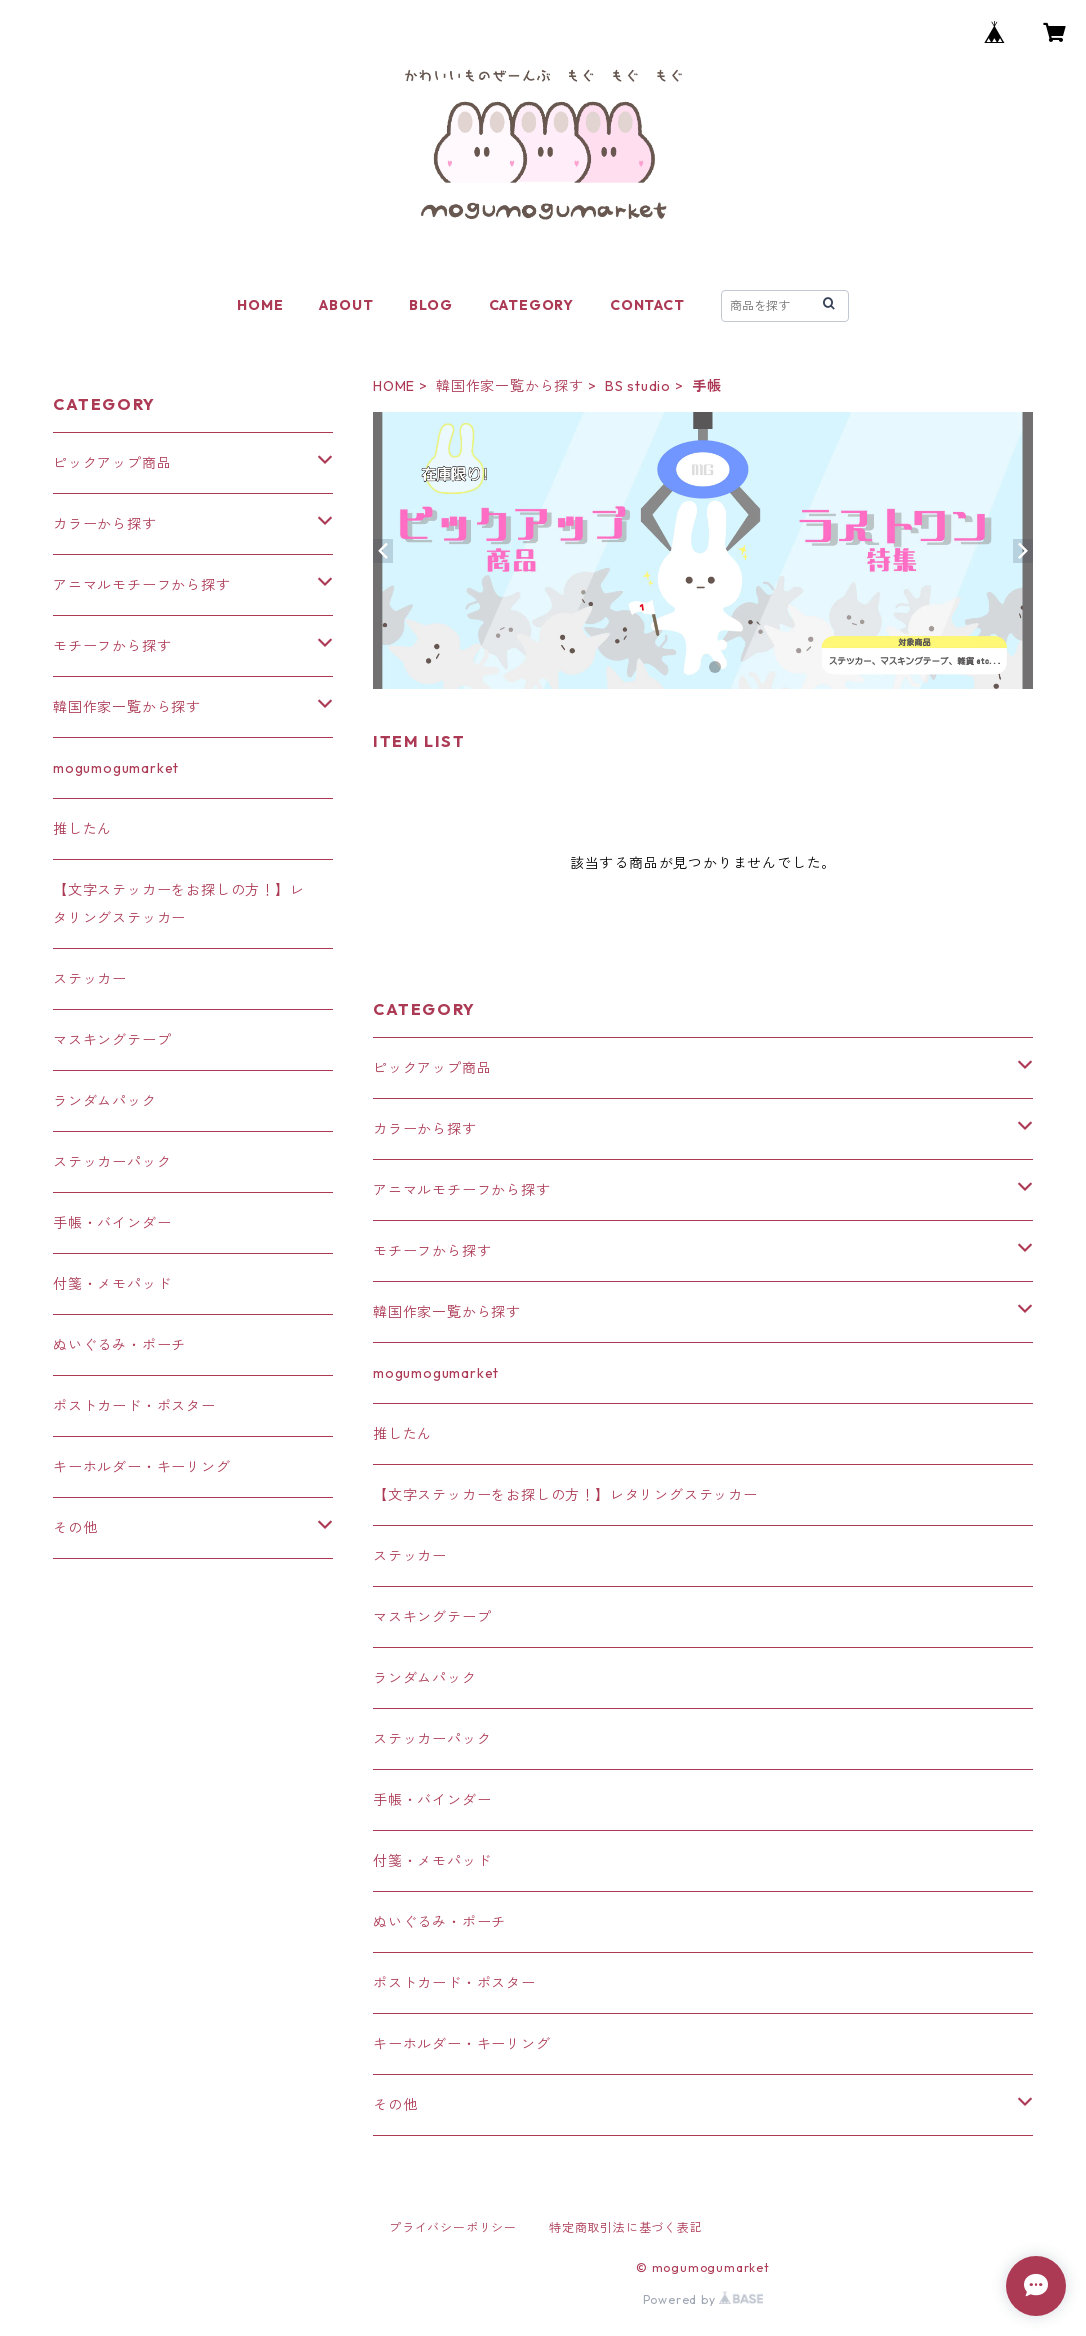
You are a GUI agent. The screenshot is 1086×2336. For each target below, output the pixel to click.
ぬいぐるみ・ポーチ (439, 1922)
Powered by (703, 2299)
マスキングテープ (432, 1617)
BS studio (638, 386)
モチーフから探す (432, 1251)
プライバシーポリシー (453, 2227)
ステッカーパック (432, 1739)
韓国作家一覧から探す (510, 386)
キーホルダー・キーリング (462, 2044)
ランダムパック (425, 1678)
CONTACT (647, 305)
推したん (402, 1434)
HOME (260, 305)
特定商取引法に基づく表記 (626, 2227)
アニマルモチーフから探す (462, 1190)
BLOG (430, 305)
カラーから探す (425, 1129)
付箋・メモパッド (432, 1861)
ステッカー (410, 1556)
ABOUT (346, 305)
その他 (395, 2105)
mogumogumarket (436, 1373)
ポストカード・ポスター (454, 1983)
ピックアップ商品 (432, 1068)
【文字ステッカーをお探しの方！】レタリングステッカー (565, 1495)
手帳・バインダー (432, 1800)
